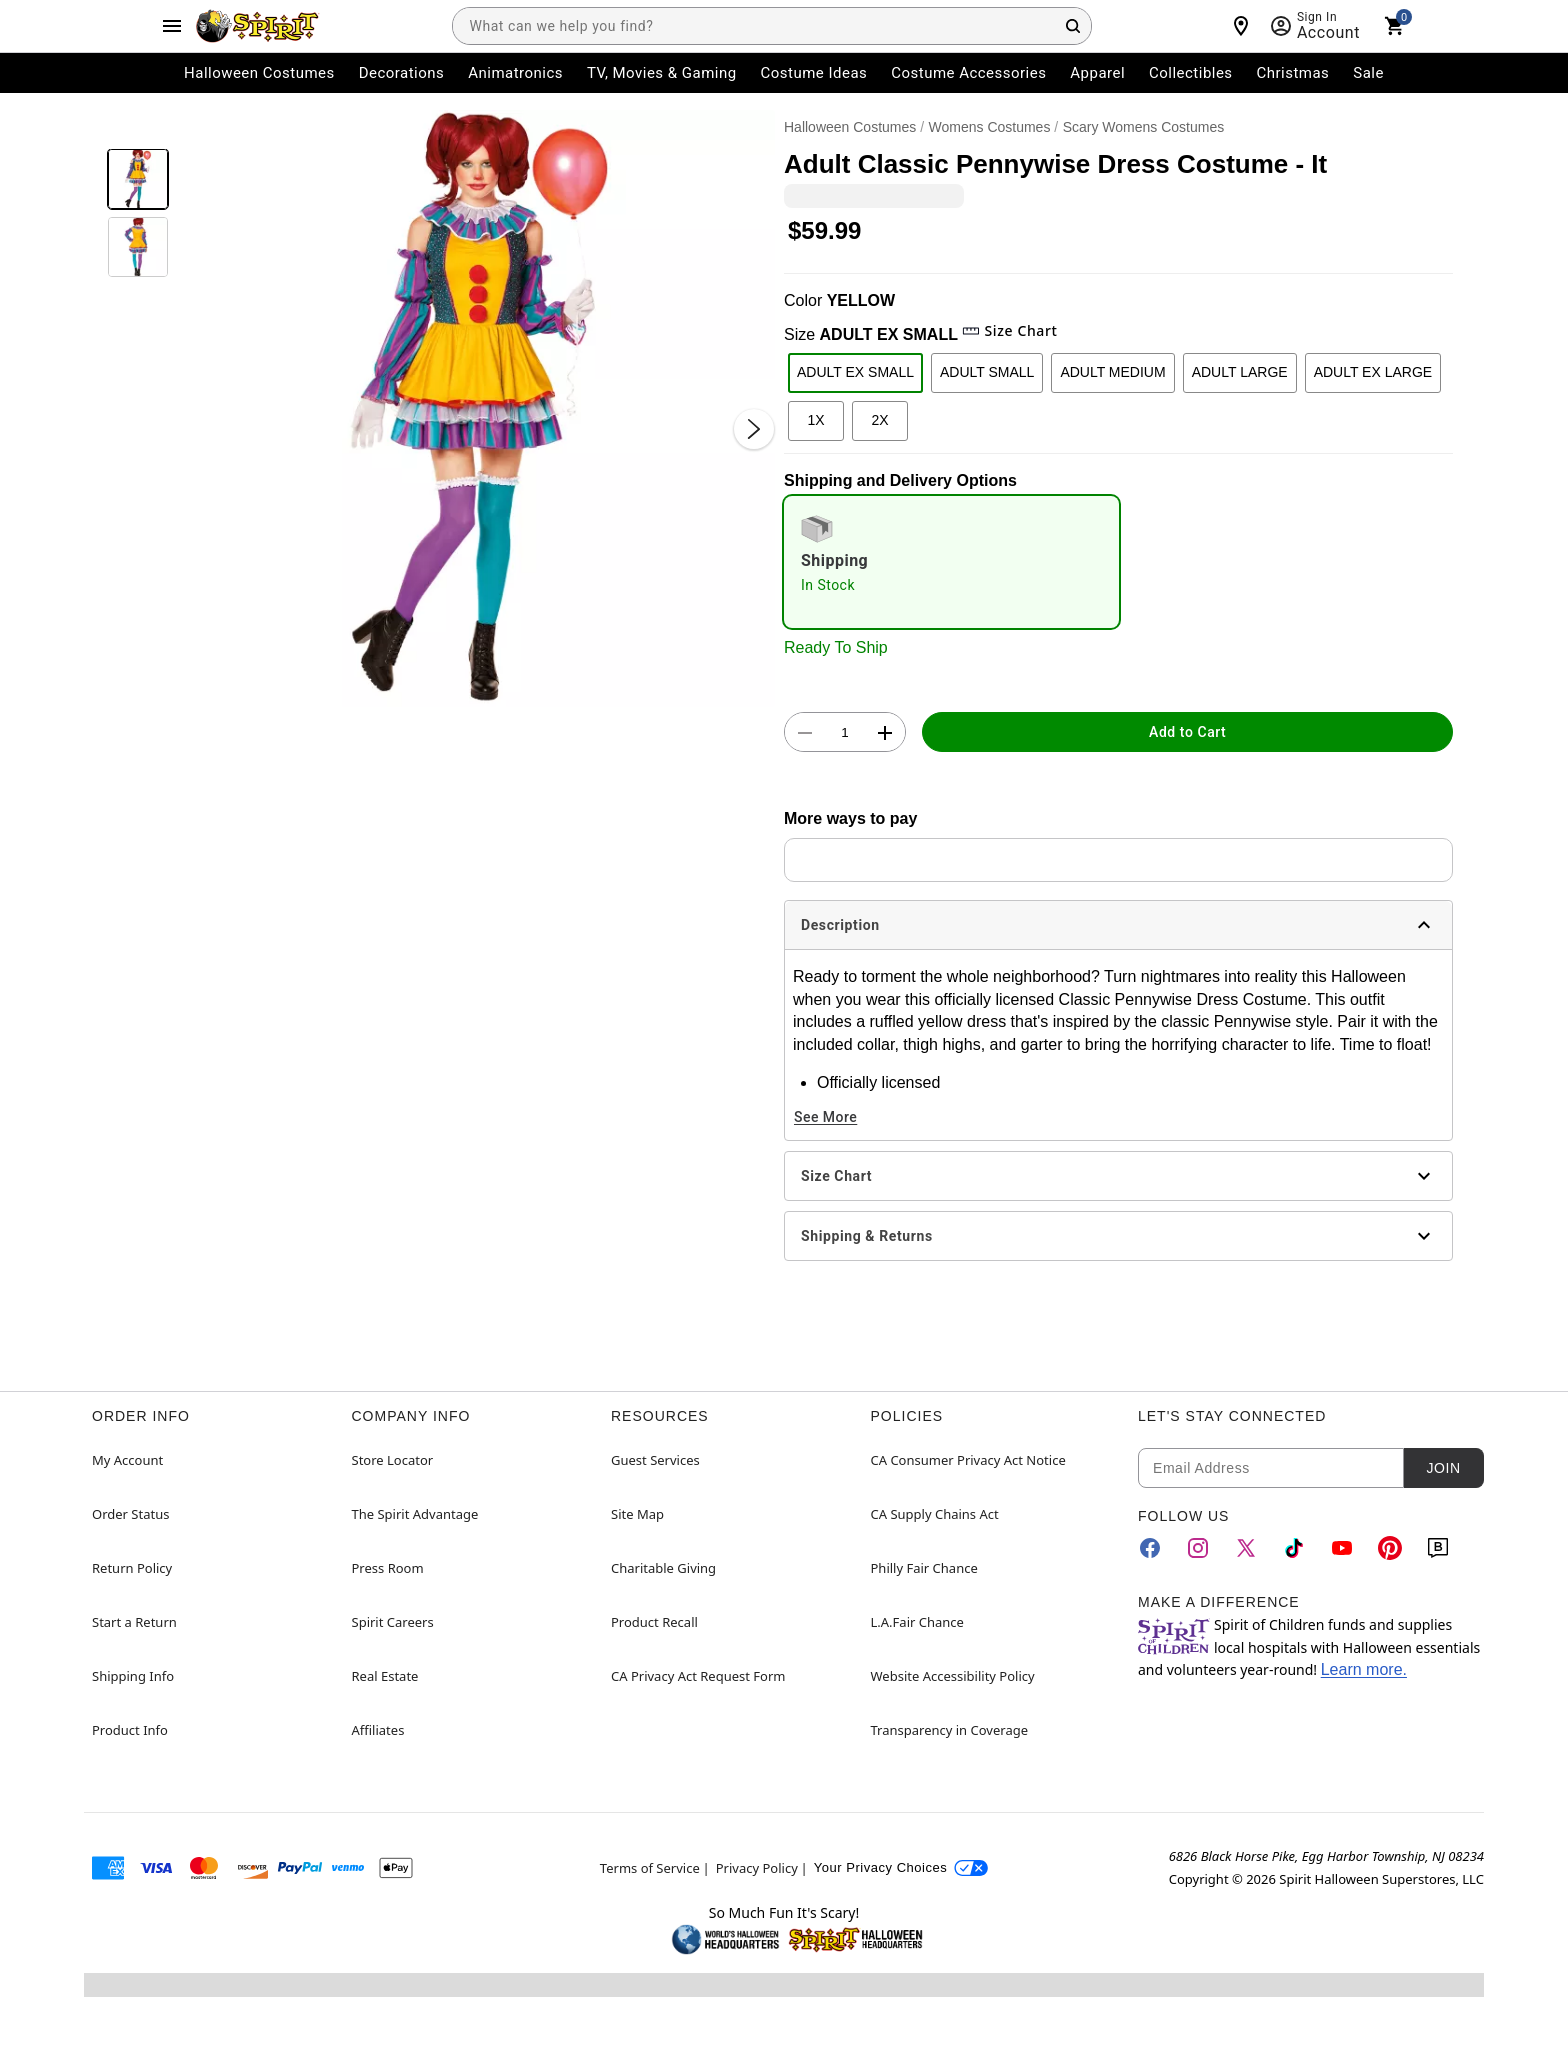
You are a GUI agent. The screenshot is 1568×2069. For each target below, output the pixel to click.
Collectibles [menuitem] (1191, 73)
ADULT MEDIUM (1112, 372)
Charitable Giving (663, 1568)
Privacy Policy (757, 1868)
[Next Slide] (754, 429)
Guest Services (655, 1460)
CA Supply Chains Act (935, 1514)
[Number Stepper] (845, 733)
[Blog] (1438, 1548)
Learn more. (1364, 1669)
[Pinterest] (1390, 1548)
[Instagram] (1198, 1548)
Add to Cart (1187, 732)
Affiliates (378, 1730)
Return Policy (132, 1568)
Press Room (388, 1568)
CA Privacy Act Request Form (698, 1676)
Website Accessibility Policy (953, 1676)
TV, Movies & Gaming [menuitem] (662, 73)
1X (815, 420)
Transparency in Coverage (950, 1730)
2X (879, 420)
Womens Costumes (990, 127)
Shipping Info (133, 1676)
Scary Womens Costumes (1144, 127)
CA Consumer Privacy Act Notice (968, 1460)
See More (825, 1117)
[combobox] (772, 26)
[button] (476, 408)
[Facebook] (1150, 1548)
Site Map (637, 1514)
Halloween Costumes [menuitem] (259, 73)
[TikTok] (1294, 1548)
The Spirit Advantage (415, 1514)
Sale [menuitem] (1368, 73)
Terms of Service (650, 1868)
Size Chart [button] (1009, 330)
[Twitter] (1246, 1548)
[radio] (951, 562)
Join (1443, 1468)
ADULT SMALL (987, 372)
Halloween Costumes (850, 127)
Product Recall (654, 1622)
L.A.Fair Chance (917, 1622)
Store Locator (393, 1460)
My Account (127, 1460)
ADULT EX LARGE (1373, 372)
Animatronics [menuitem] (515, 73)
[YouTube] (1342, 1548)
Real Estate (385, 1676)
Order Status (130, 1514)
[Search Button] (1073, 26)
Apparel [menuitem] (1097, 73)
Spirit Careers (393, 1622)
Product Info (130, 1730)
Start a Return (134, 1622)
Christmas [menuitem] (1293, 73)
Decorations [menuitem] (402, 73)
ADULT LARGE (1240, 372)
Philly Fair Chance (924, 1568)
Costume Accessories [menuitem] (968, 73)
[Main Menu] (172, 26)
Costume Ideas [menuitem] (814, 73)
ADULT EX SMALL (855, 372)
